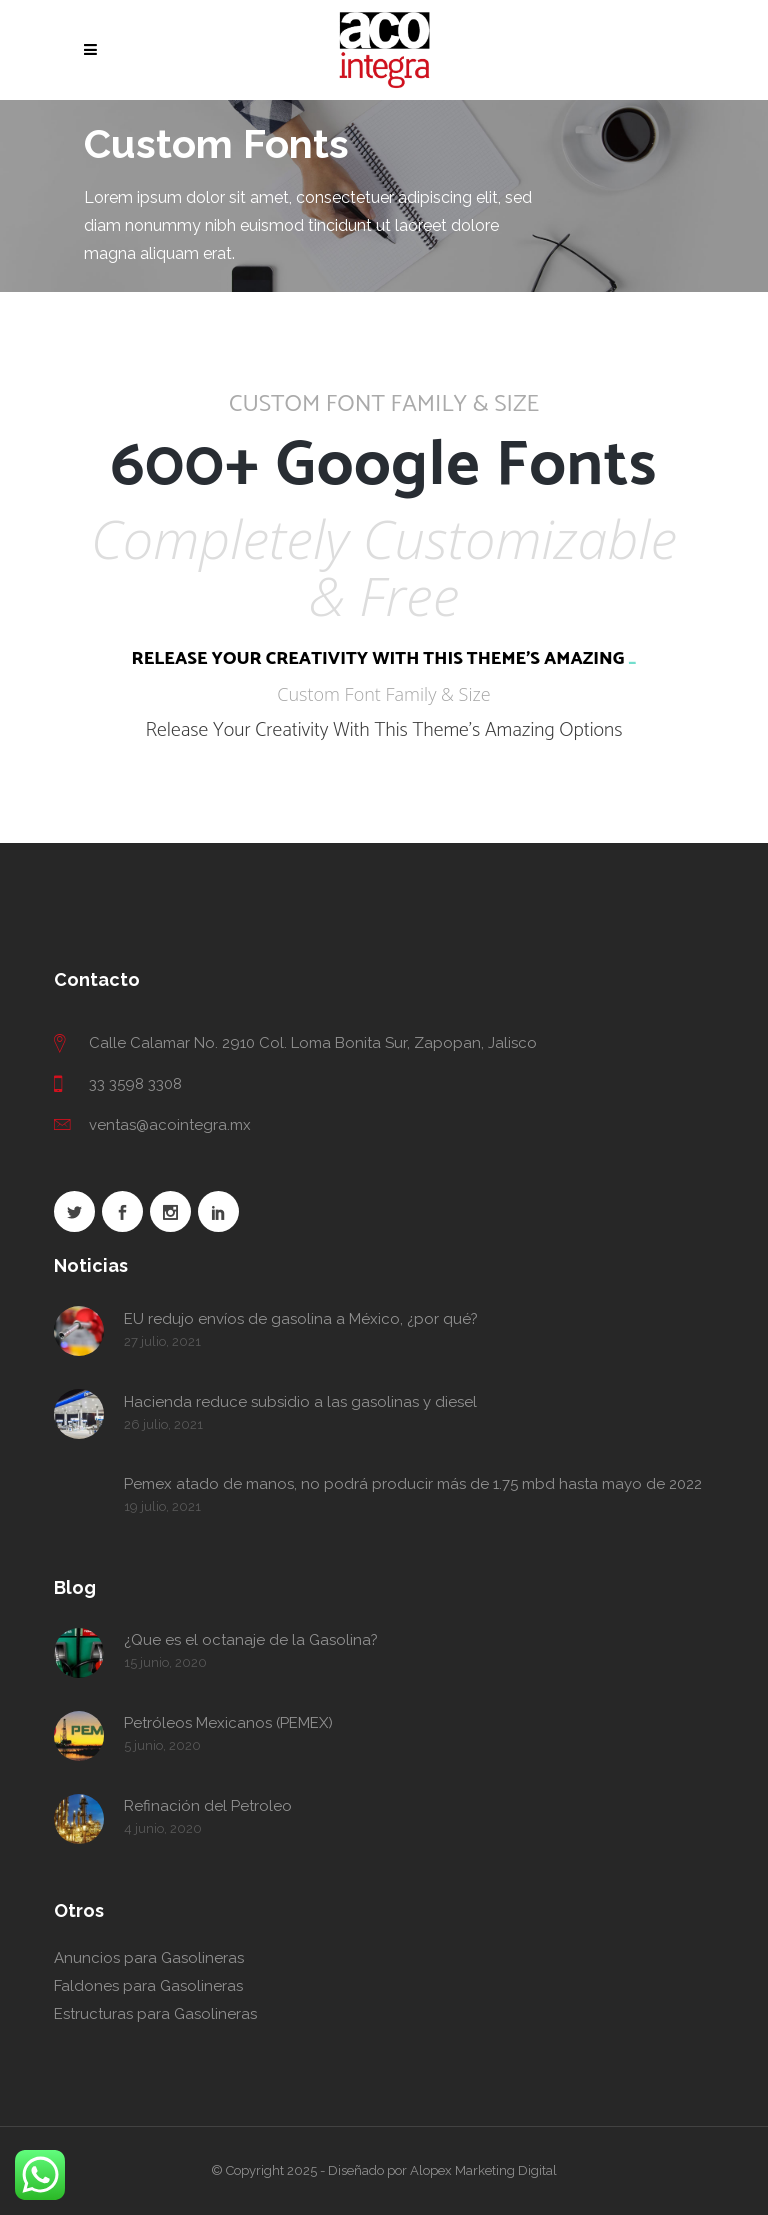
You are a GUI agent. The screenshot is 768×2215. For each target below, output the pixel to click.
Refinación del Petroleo (208, 1806)
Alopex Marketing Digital (483, 2170)
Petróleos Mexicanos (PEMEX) (228, 1723)
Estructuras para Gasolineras (155, 2014)
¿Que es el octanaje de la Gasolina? (251, 1640)
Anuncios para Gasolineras (149, 1958)
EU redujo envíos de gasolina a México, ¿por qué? (301, 1319)
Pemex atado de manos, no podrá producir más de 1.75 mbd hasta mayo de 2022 (413, 1484)
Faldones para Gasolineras (148, 1986)
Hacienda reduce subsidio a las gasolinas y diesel (300, 1402)
